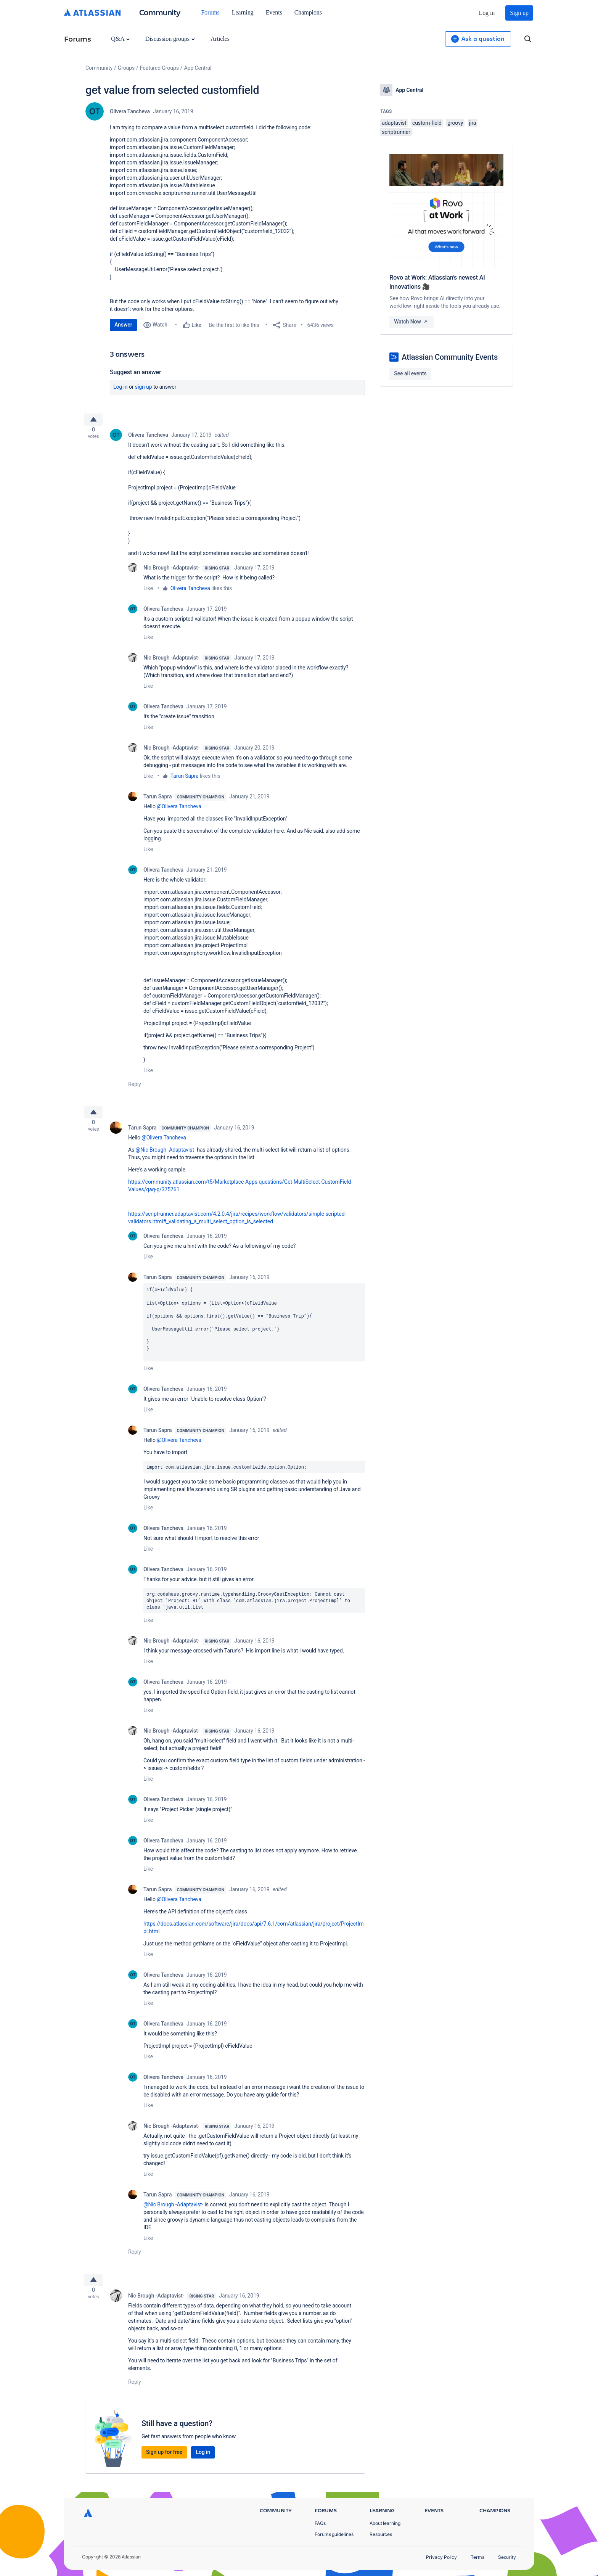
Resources (381, 2534)
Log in (487, 13)
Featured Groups (159, 68)
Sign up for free (164, 2461)
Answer (123, 325)
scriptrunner (396, 132)
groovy (455, 123)
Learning (243, 12)
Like (148, 591)
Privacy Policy (441, 2557)
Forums (210, 12)
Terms (477, 2557)
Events (274, 12)
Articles (220, 38)
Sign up (519, 13)
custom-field (427, 123)
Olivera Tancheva (130, 111)
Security (507, 2557)
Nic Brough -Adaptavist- (171, 571)
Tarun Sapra (184, 779)
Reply (134, 1087)
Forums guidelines (334, 2534)
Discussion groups (170, 38)
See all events (410, 373)
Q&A (120, 38)
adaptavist (394, 123)
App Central (198, 68)
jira (472, 123)
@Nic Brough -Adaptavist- (166, 1156)
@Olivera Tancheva (179, 809)
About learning (385, 2523)
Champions (308, 12)
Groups (126, 68)
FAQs (320, 2523)
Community (160, 12)
